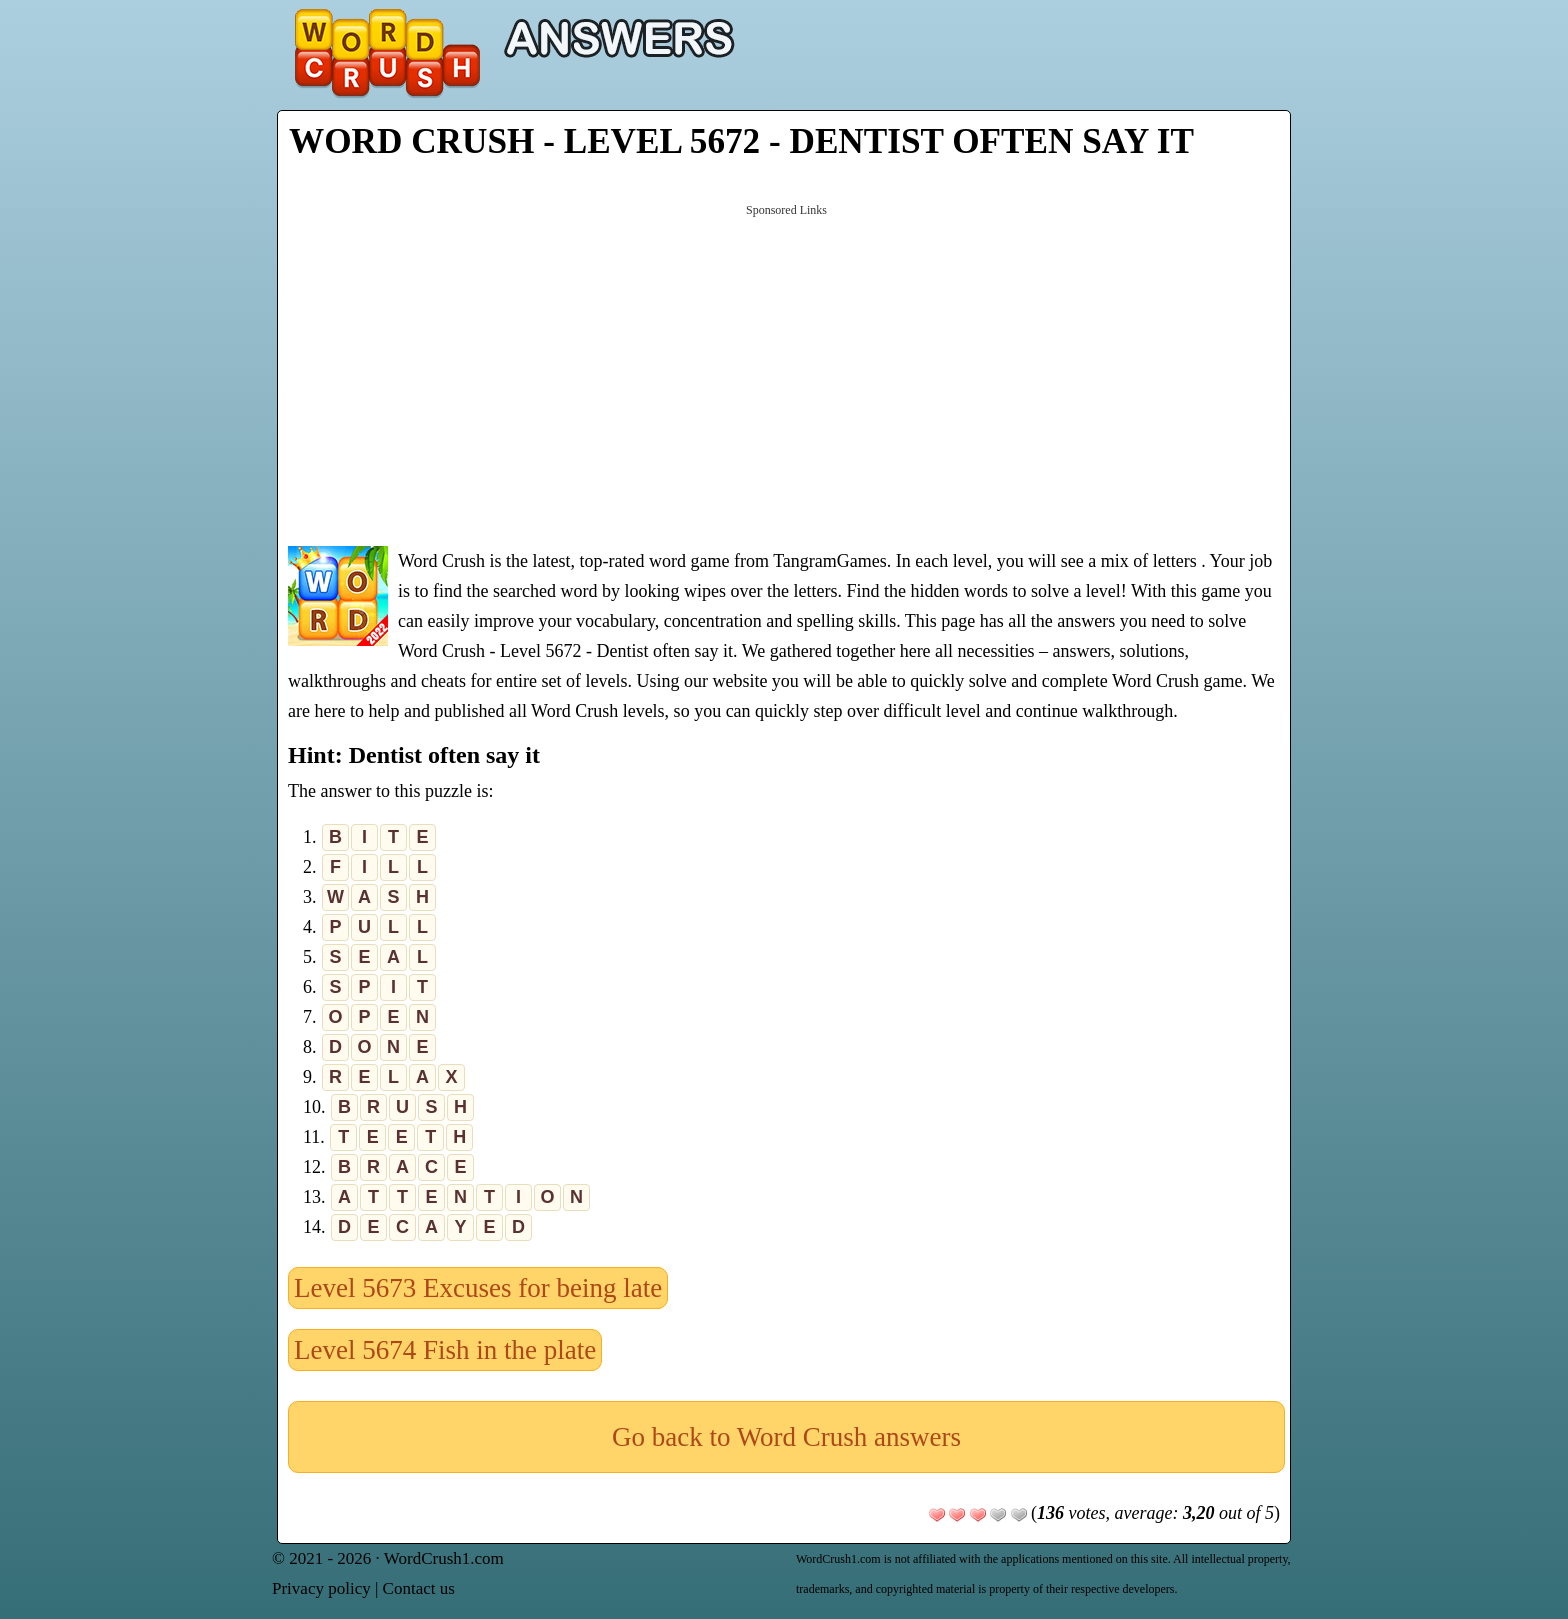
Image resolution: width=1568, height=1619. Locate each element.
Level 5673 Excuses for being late (478, 1288)
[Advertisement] (786, 373)
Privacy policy (321, 1588)
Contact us (419, 1588)
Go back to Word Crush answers (786, 1437)
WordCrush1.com (444, 1558)
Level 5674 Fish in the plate (445, 1350)
